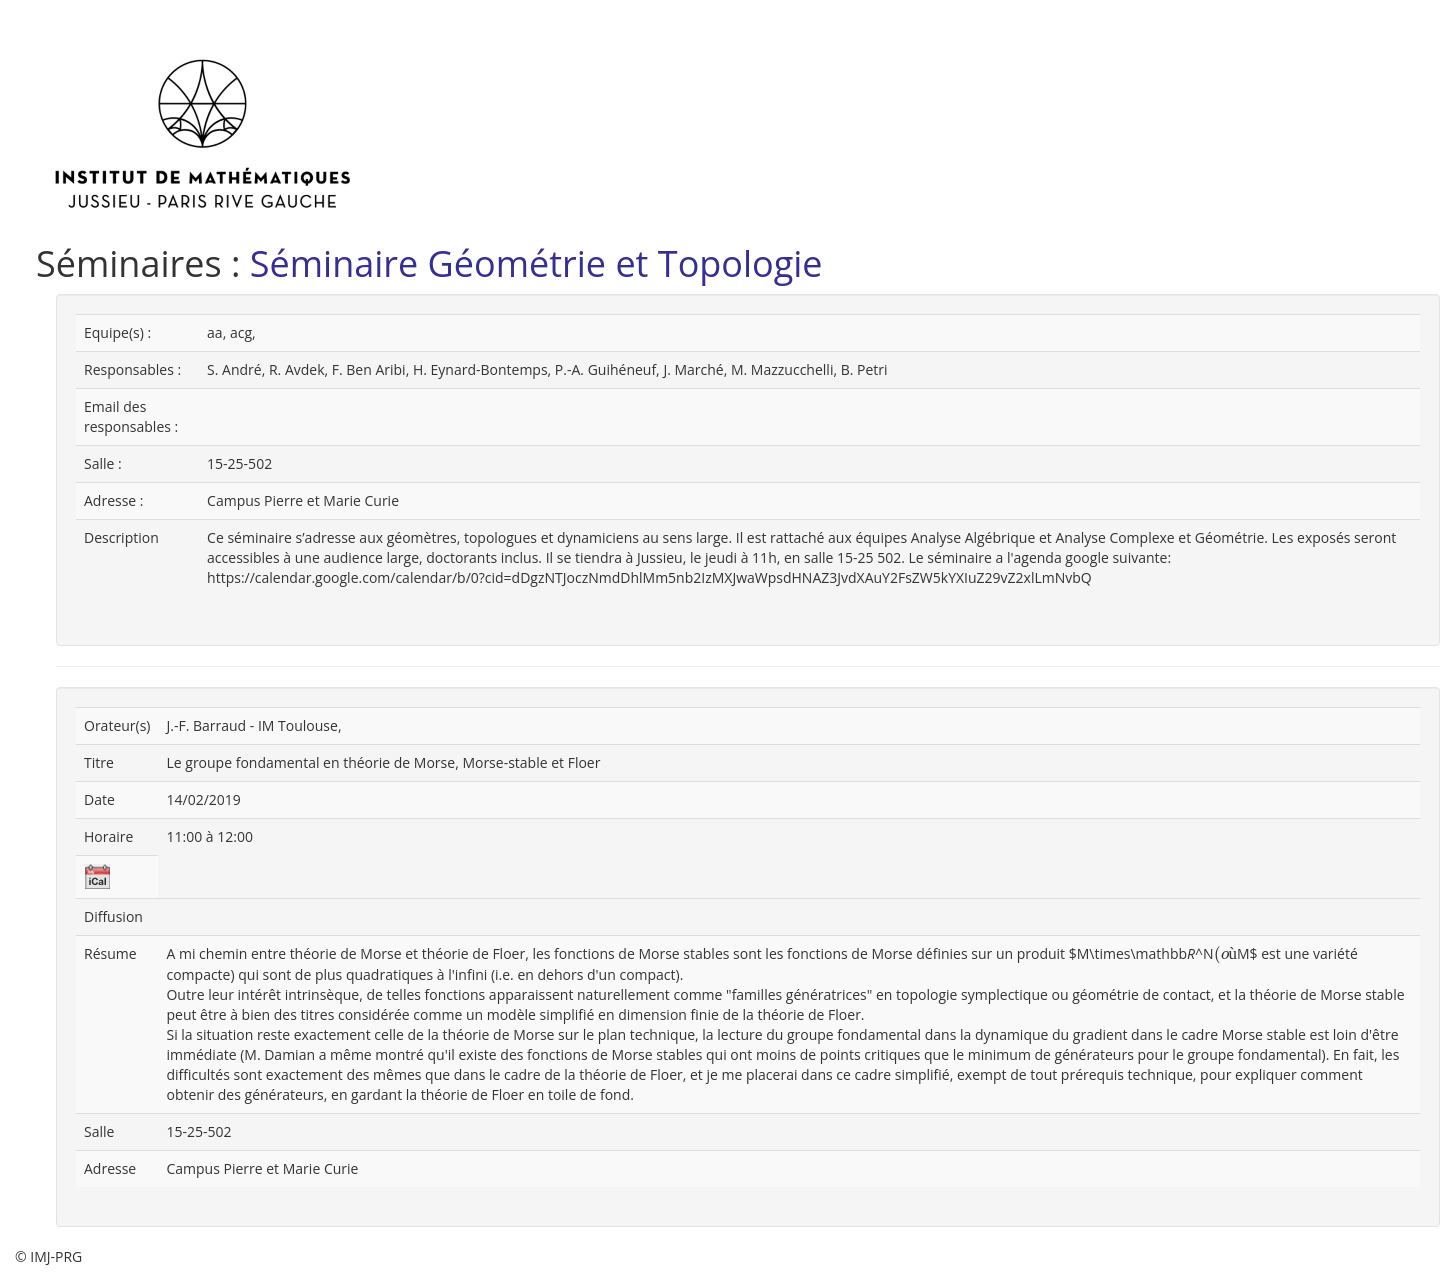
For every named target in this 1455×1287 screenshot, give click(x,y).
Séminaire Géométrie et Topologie (536, 263)
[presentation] (1225, 954)
